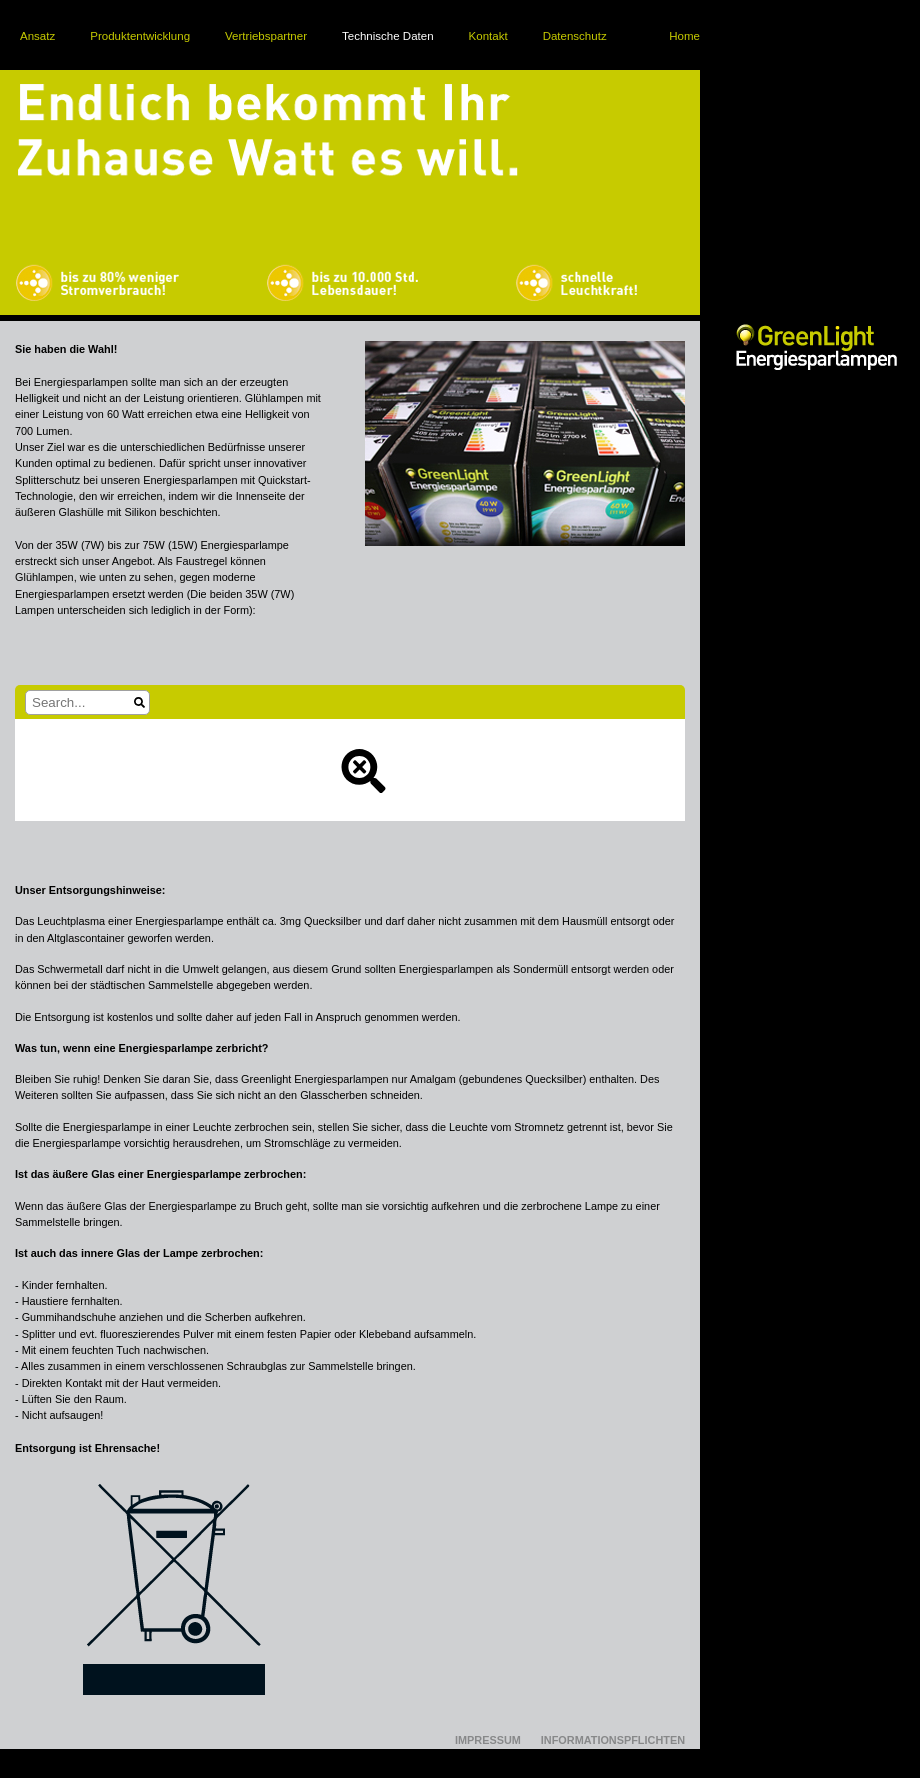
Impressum (488, 1740)
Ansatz (37, 36)
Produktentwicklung (140, 36)
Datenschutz (575, 36)
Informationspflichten (613, 1740)
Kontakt (488, 36)
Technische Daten (388, 36)
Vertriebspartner (266, 36)
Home (684, 36)
